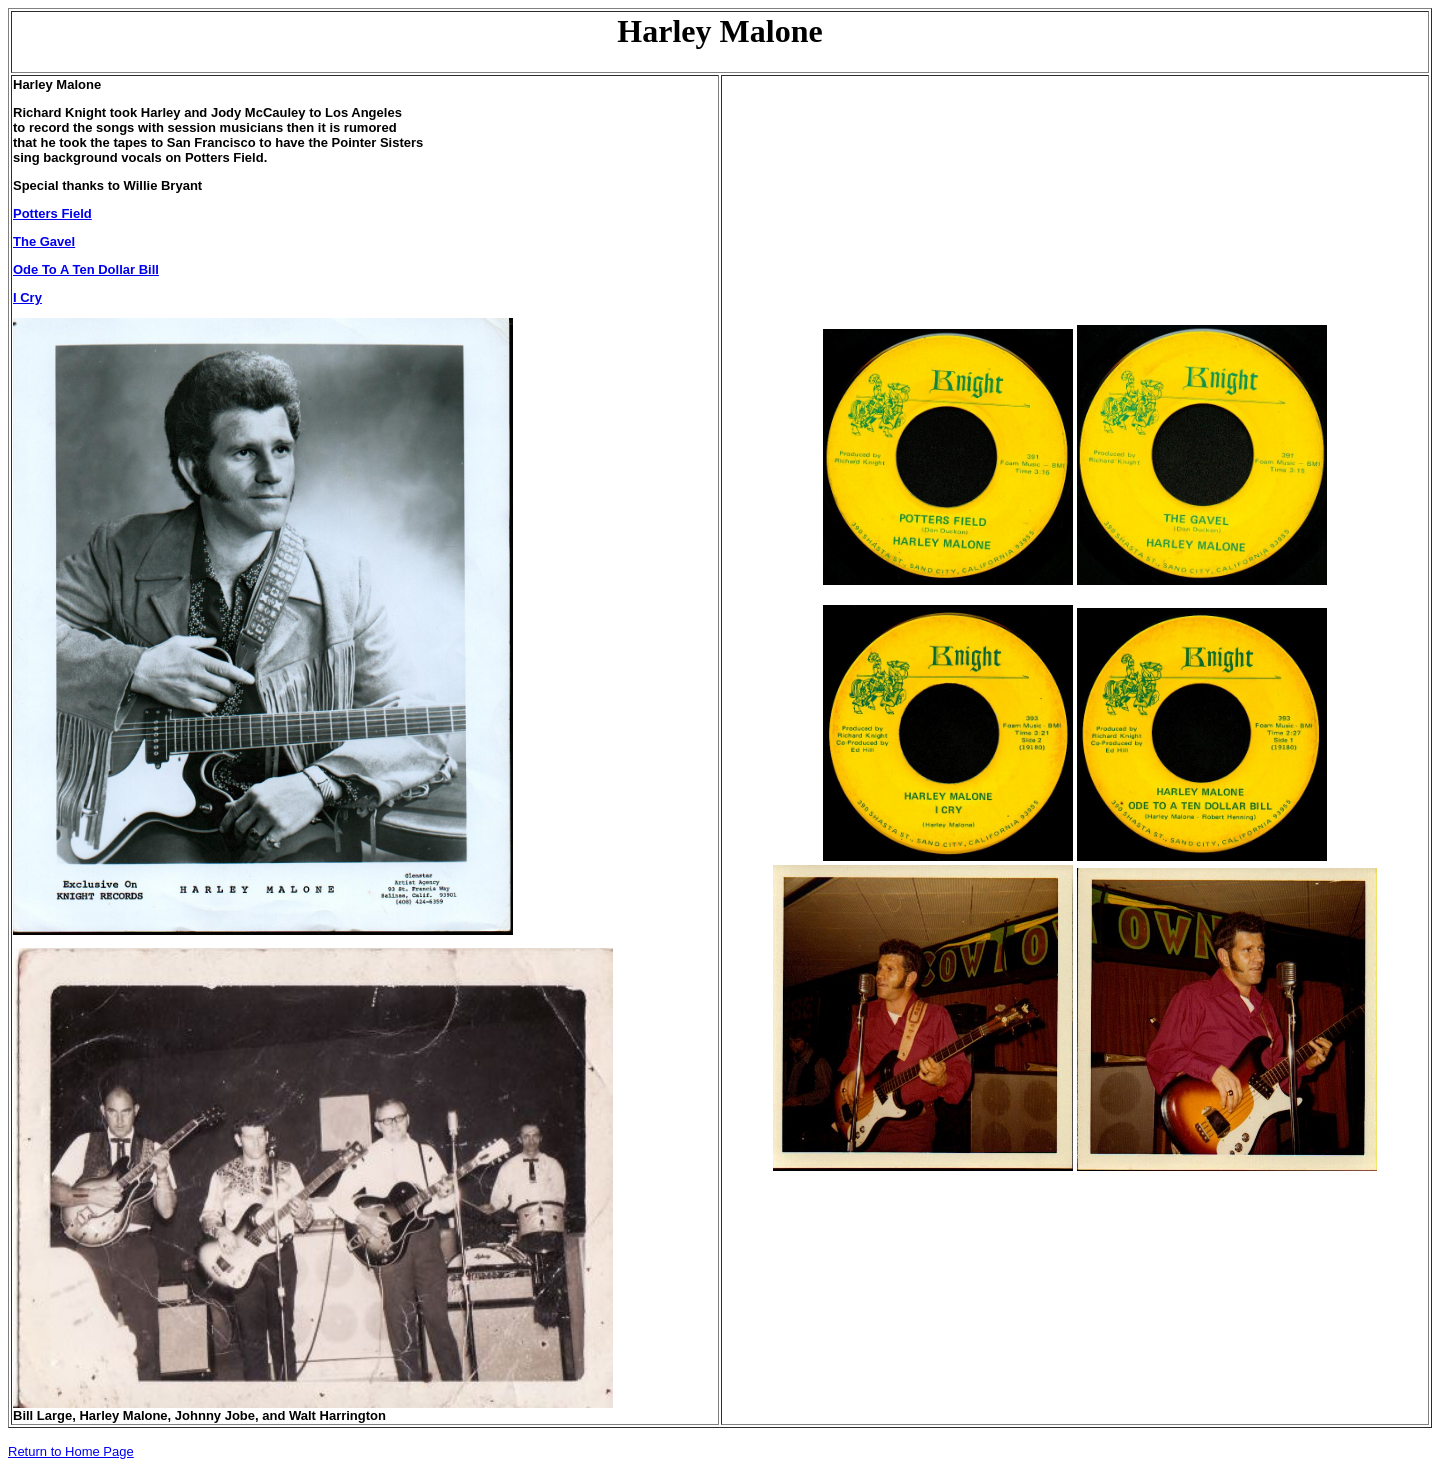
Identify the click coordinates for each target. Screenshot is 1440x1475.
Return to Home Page (71, 1451)
